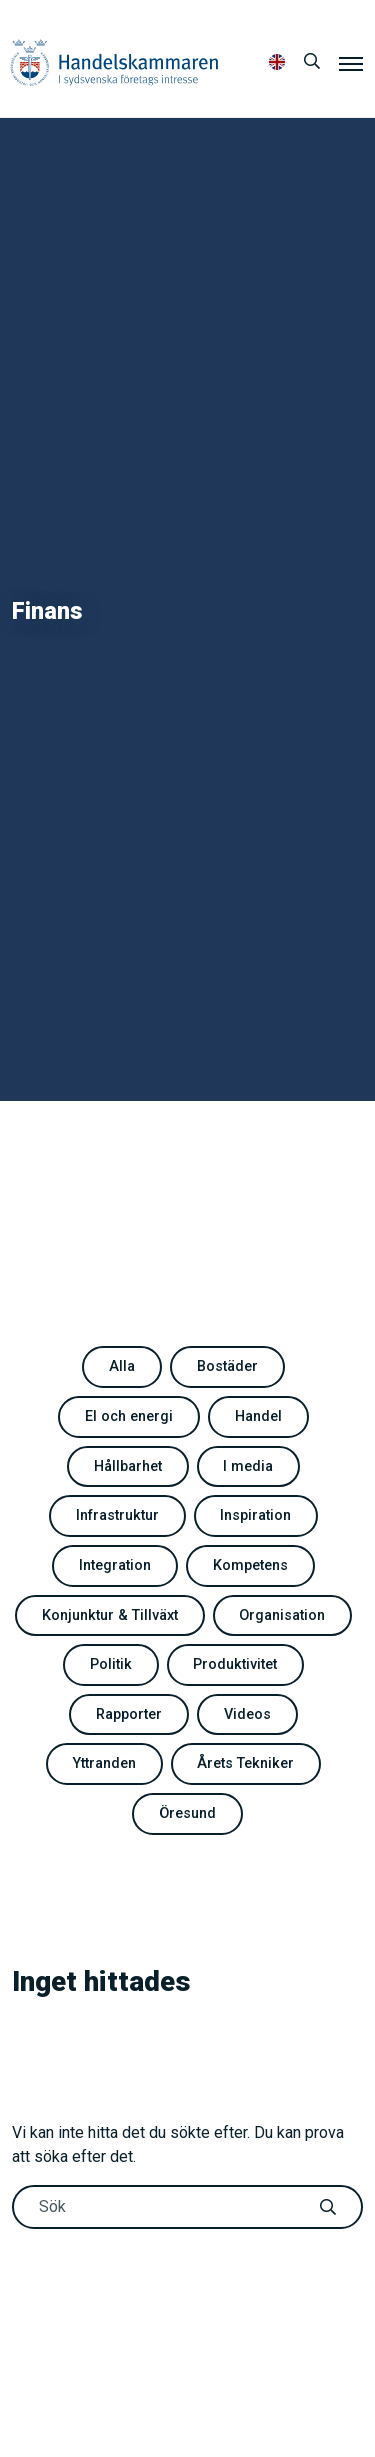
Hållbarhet (128, 1466)
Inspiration (255, 1515)
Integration (115, 1565)
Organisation (282, 1615)
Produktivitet (235, 1664)
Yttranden (104, 1763)
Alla (122, 1366)
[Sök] (312, 62)
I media (248, 1466)
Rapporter (129, 1714)
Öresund (187, 1813)
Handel (258, 1416)
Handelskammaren (114, 62)
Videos (247, 1714)
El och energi (129, 1416)
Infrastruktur (117, 1515)
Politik (111, 1664)
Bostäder (227, 1366)
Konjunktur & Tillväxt (110, 1615)
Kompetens (250, 1565)
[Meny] (351, 63)
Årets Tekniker (245, 1763)
